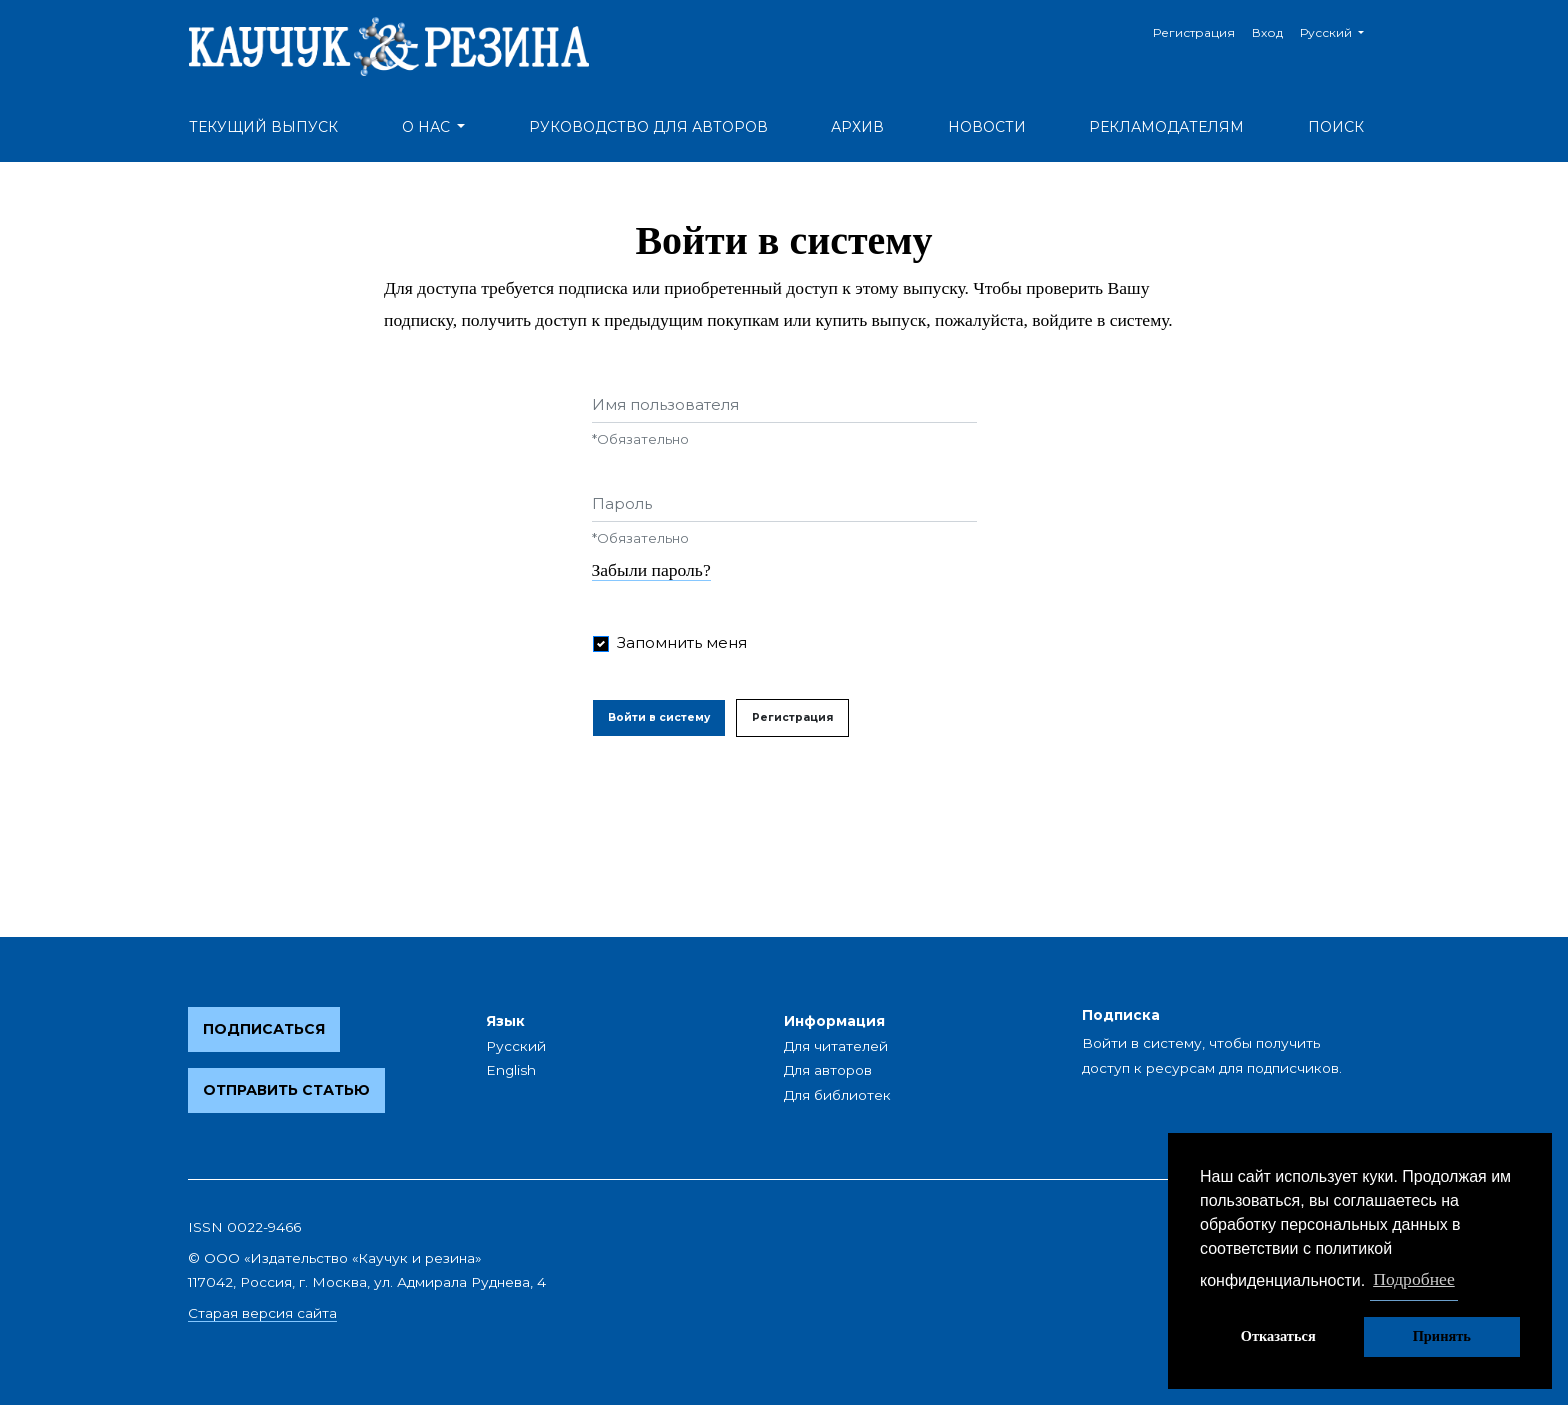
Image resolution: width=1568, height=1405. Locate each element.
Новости (987, 127)
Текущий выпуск (263, 127)
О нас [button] (428, 127)
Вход (1267, 32)
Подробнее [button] (1414, 1279)
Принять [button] (1442, 1336)
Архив (857, 127)
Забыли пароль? (651, 570)
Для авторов (828, 1070)
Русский (1339, 30)
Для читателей (836, 1046)
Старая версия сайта (262, 1313)
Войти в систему (659, 717)
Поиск (1336, 127)
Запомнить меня (682, 642)
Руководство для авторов (648, 127)
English (511, 1070)
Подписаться (264, 1029)
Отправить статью (286, 1090)
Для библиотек (837, 1095)
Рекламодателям (1166, 127)
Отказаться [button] (1278, 1336)
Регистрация (1194, 32)
